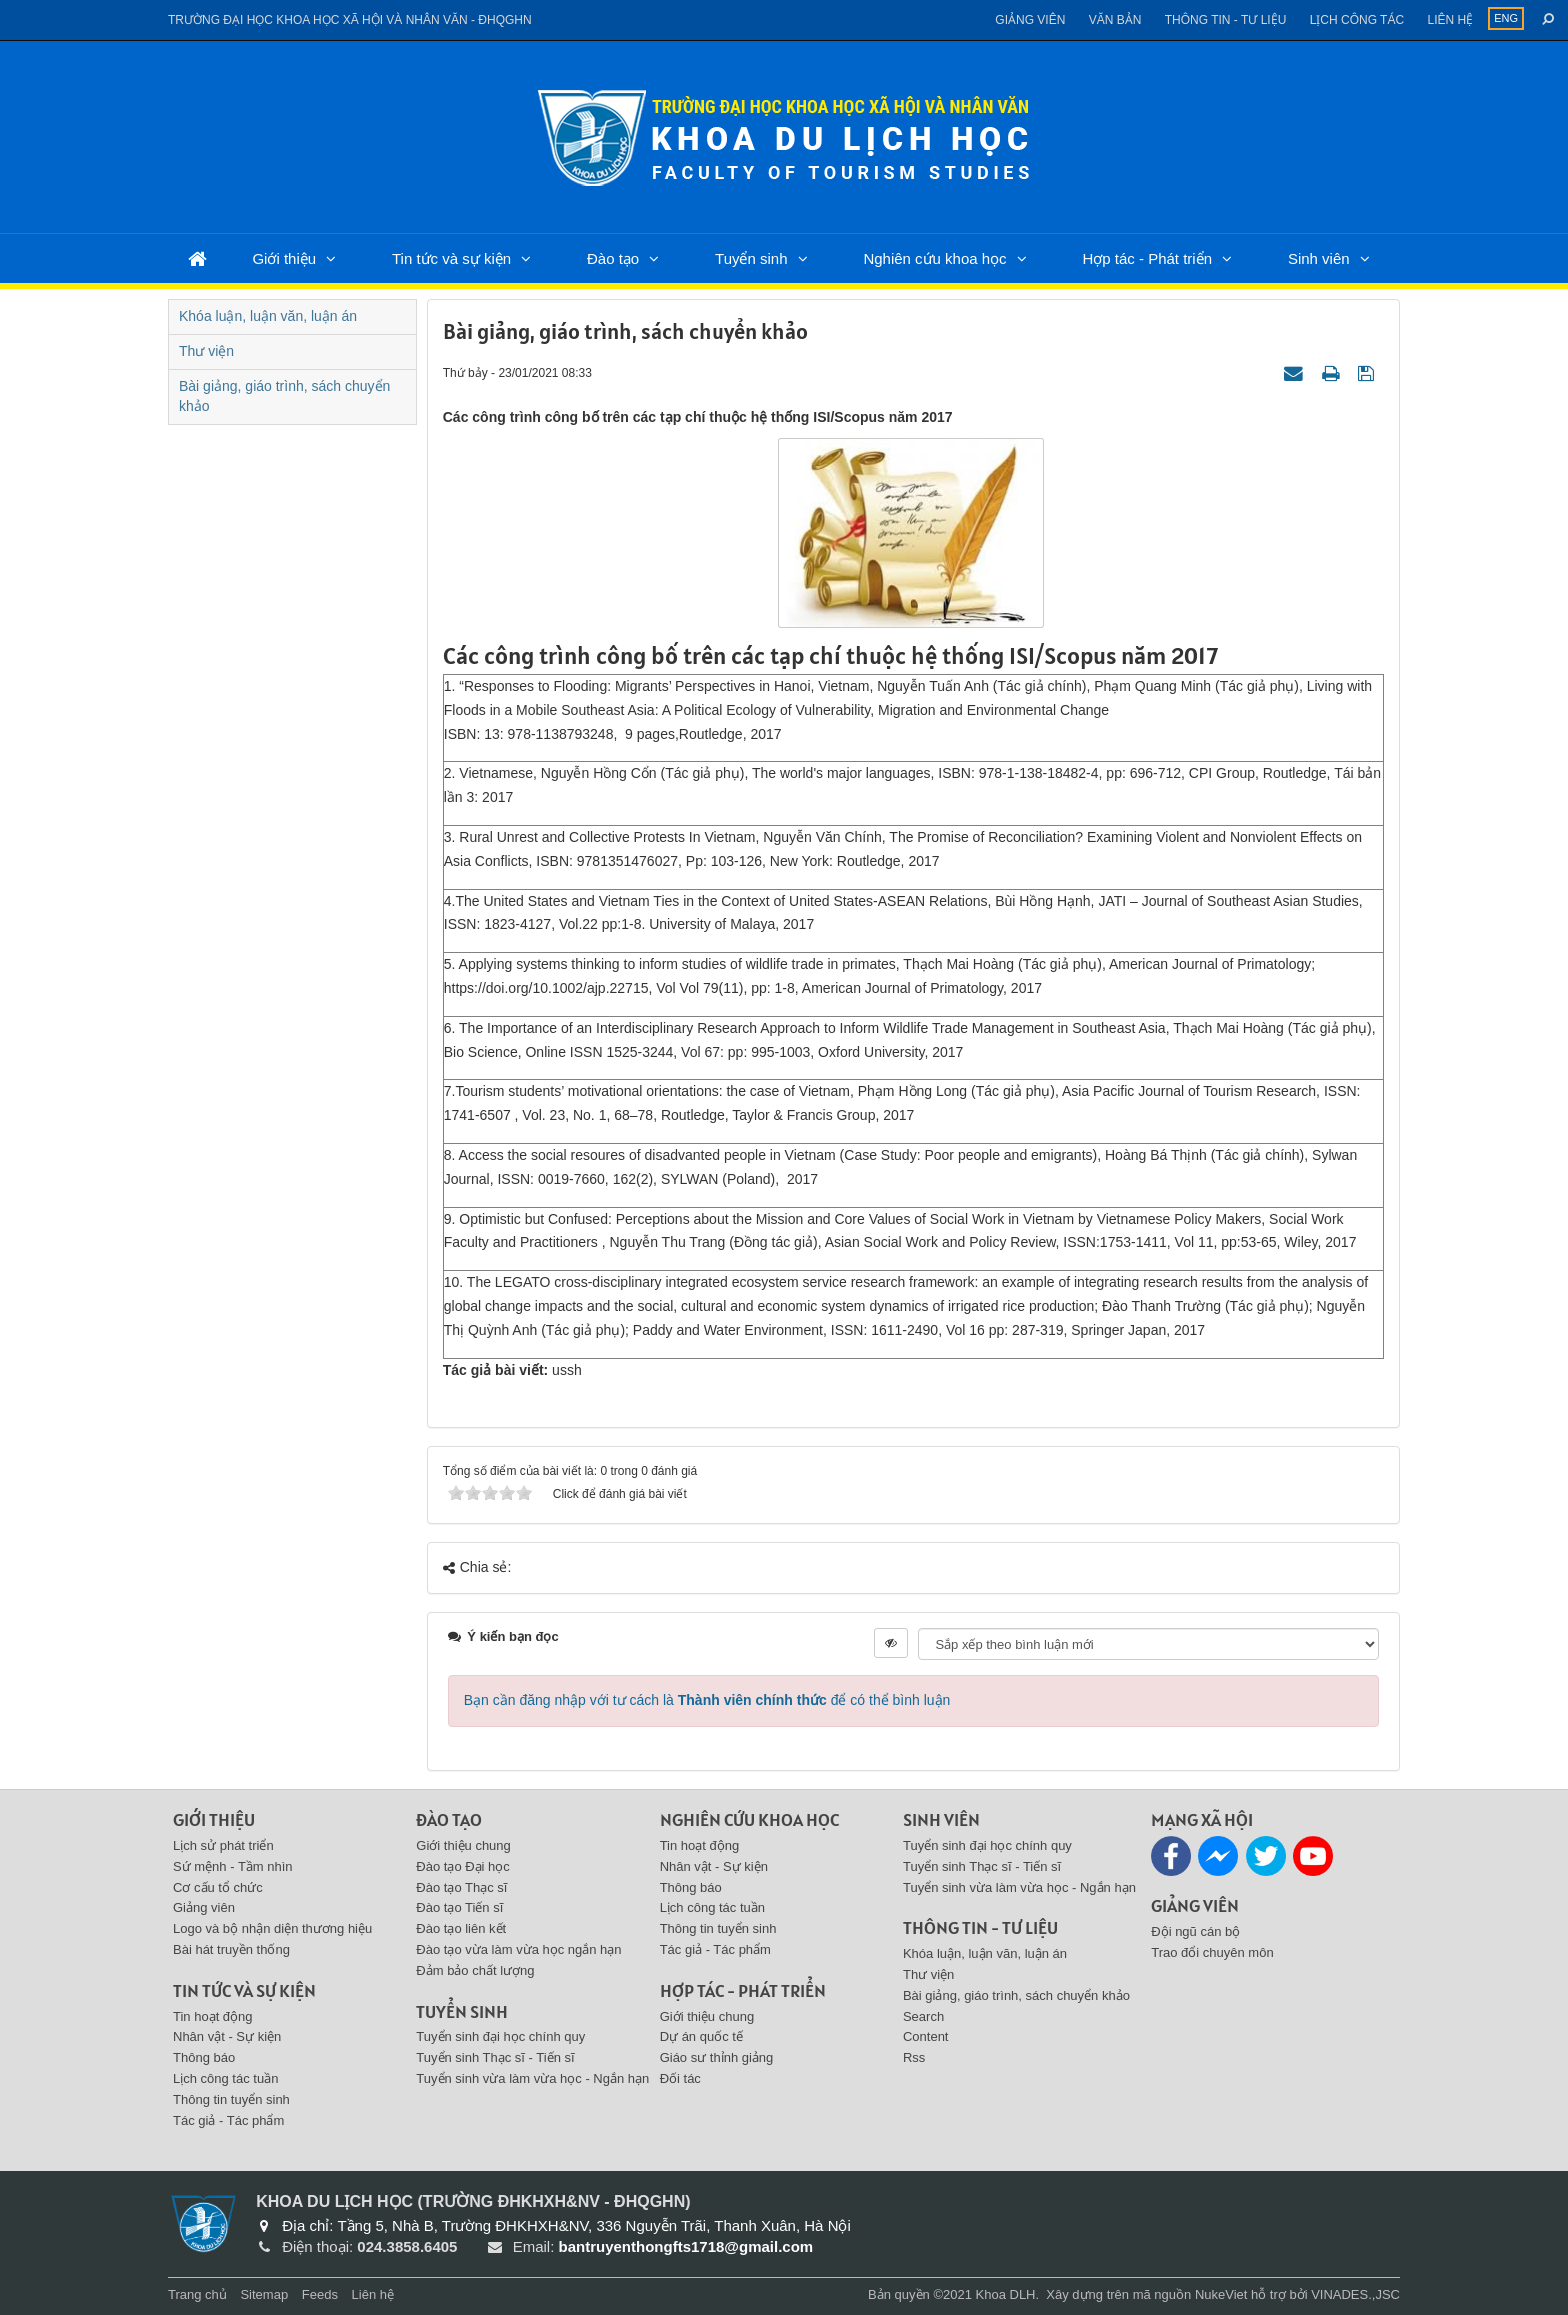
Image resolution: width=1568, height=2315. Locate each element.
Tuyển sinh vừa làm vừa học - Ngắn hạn (532, 2078)
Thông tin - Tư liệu (1226, 20)
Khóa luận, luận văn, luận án (268, 316)
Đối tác (680, 2078)
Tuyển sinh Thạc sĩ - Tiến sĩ (495, 2057)
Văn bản (1115, 20)
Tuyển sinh (751, 258)
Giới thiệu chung (463, 1845)
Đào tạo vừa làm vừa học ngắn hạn (518, 1949)
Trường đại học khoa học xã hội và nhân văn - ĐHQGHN (350, 20)
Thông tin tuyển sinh (231, 2099)
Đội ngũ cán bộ (1195, 1931)
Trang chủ (197, 2294)
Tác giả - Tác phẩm (228, 2120)
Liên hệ (1450, 20)
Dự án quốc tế (701, 2036)
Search (923, 2016)
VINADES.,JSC (1355, 2294)
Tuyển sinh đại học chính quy (500, 2036)
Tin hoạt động (213, 2016)
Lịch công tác (1357, 20)
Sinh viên (1319, 258)
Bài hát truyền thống (231, 1949)
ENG (1506, 18)
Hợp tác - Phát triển (1147, 258)
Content (926, 2036)
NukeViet (1221, 2294)
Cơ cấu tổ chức (218, 1887)
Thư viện (206, 351)
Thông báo (204, 2057)
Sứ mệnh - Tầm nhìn (233, 1866)
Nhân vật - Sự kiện (227, 2036)
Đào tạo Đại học (463, 1866)
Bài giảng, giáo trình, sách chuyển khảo (284, 396)
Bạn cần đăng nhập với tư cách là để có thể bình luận (707, 1700)
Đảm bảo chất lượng (475, 1970)
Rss (914, 2057)
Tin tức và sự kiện (451, 258)
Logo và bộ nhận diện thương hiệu (272, 1928)
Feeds (320, 2294)
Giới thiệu (284, 258)
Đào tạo (613, 258)
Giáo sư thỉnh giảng (717, 2057)
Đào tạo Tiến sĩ (459, 1907)
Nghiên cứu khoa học (934, 258)
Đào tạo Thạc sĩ (461, 1887)
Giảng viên (1030, 20)
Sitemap (264, 2294)
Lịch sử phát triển (223, 1845)
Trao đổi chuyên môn (1212, 1952)
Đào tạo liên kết (461, 1928)
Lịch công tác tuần (225, 2078)
